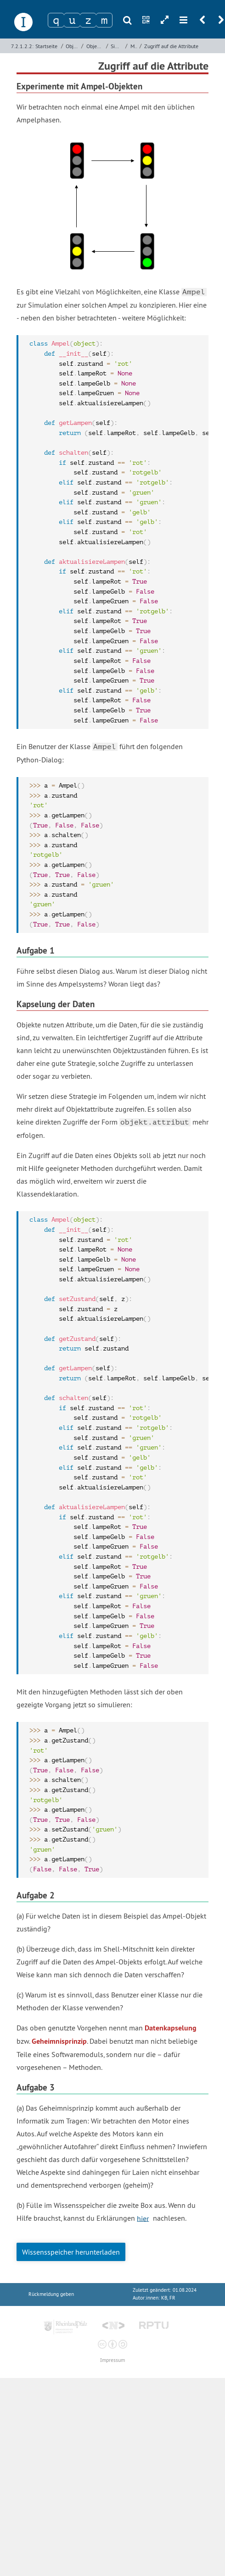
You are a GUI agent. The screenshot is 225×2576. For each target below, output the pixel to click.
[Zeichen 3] (88, 20)
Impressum (112, 2360)
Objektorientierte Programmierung (72, 46)
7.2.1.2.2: (22, 46)
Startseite (46, 46)
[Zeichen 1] (56, 20)
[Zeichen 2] (72, 20)
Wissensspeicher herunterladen (71, 2251)
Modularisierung (134, 46)
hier (143, 2218)
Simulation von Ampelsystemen (117, 46)
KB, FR (168, 2298)
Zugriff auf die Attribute (171, 46)
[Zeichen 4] (104, 20)
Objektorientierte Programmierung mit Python (95, 46)
